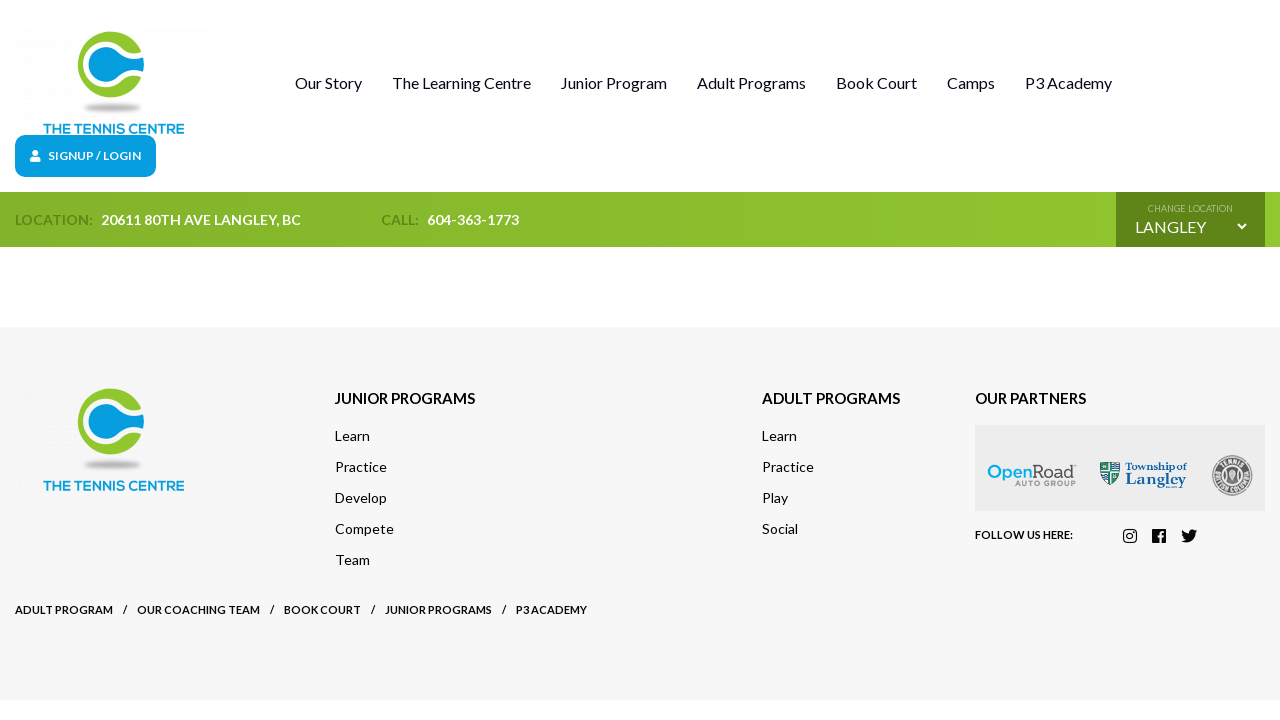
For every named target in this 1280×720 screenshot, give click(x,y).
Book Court (876, 82)
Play (775, 497)
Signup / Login (85, 155)
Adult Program (64, 609)
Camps (971, 82)
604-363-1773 (473, 219)
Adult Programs (751, 82)
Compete (364, 528)
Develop (361, 497)
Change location (1190, 208)
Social (780, 528)
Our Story (328, 82)
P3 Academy (1068, 82)
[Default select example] (1190, 226)
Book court (322, 609)
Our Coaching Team (198, 609)
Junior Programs (438, 609)
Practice (361, 466)
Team (352, 559)
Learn (352, 435)
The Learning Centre (461, 82)
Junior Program (614, 82)
